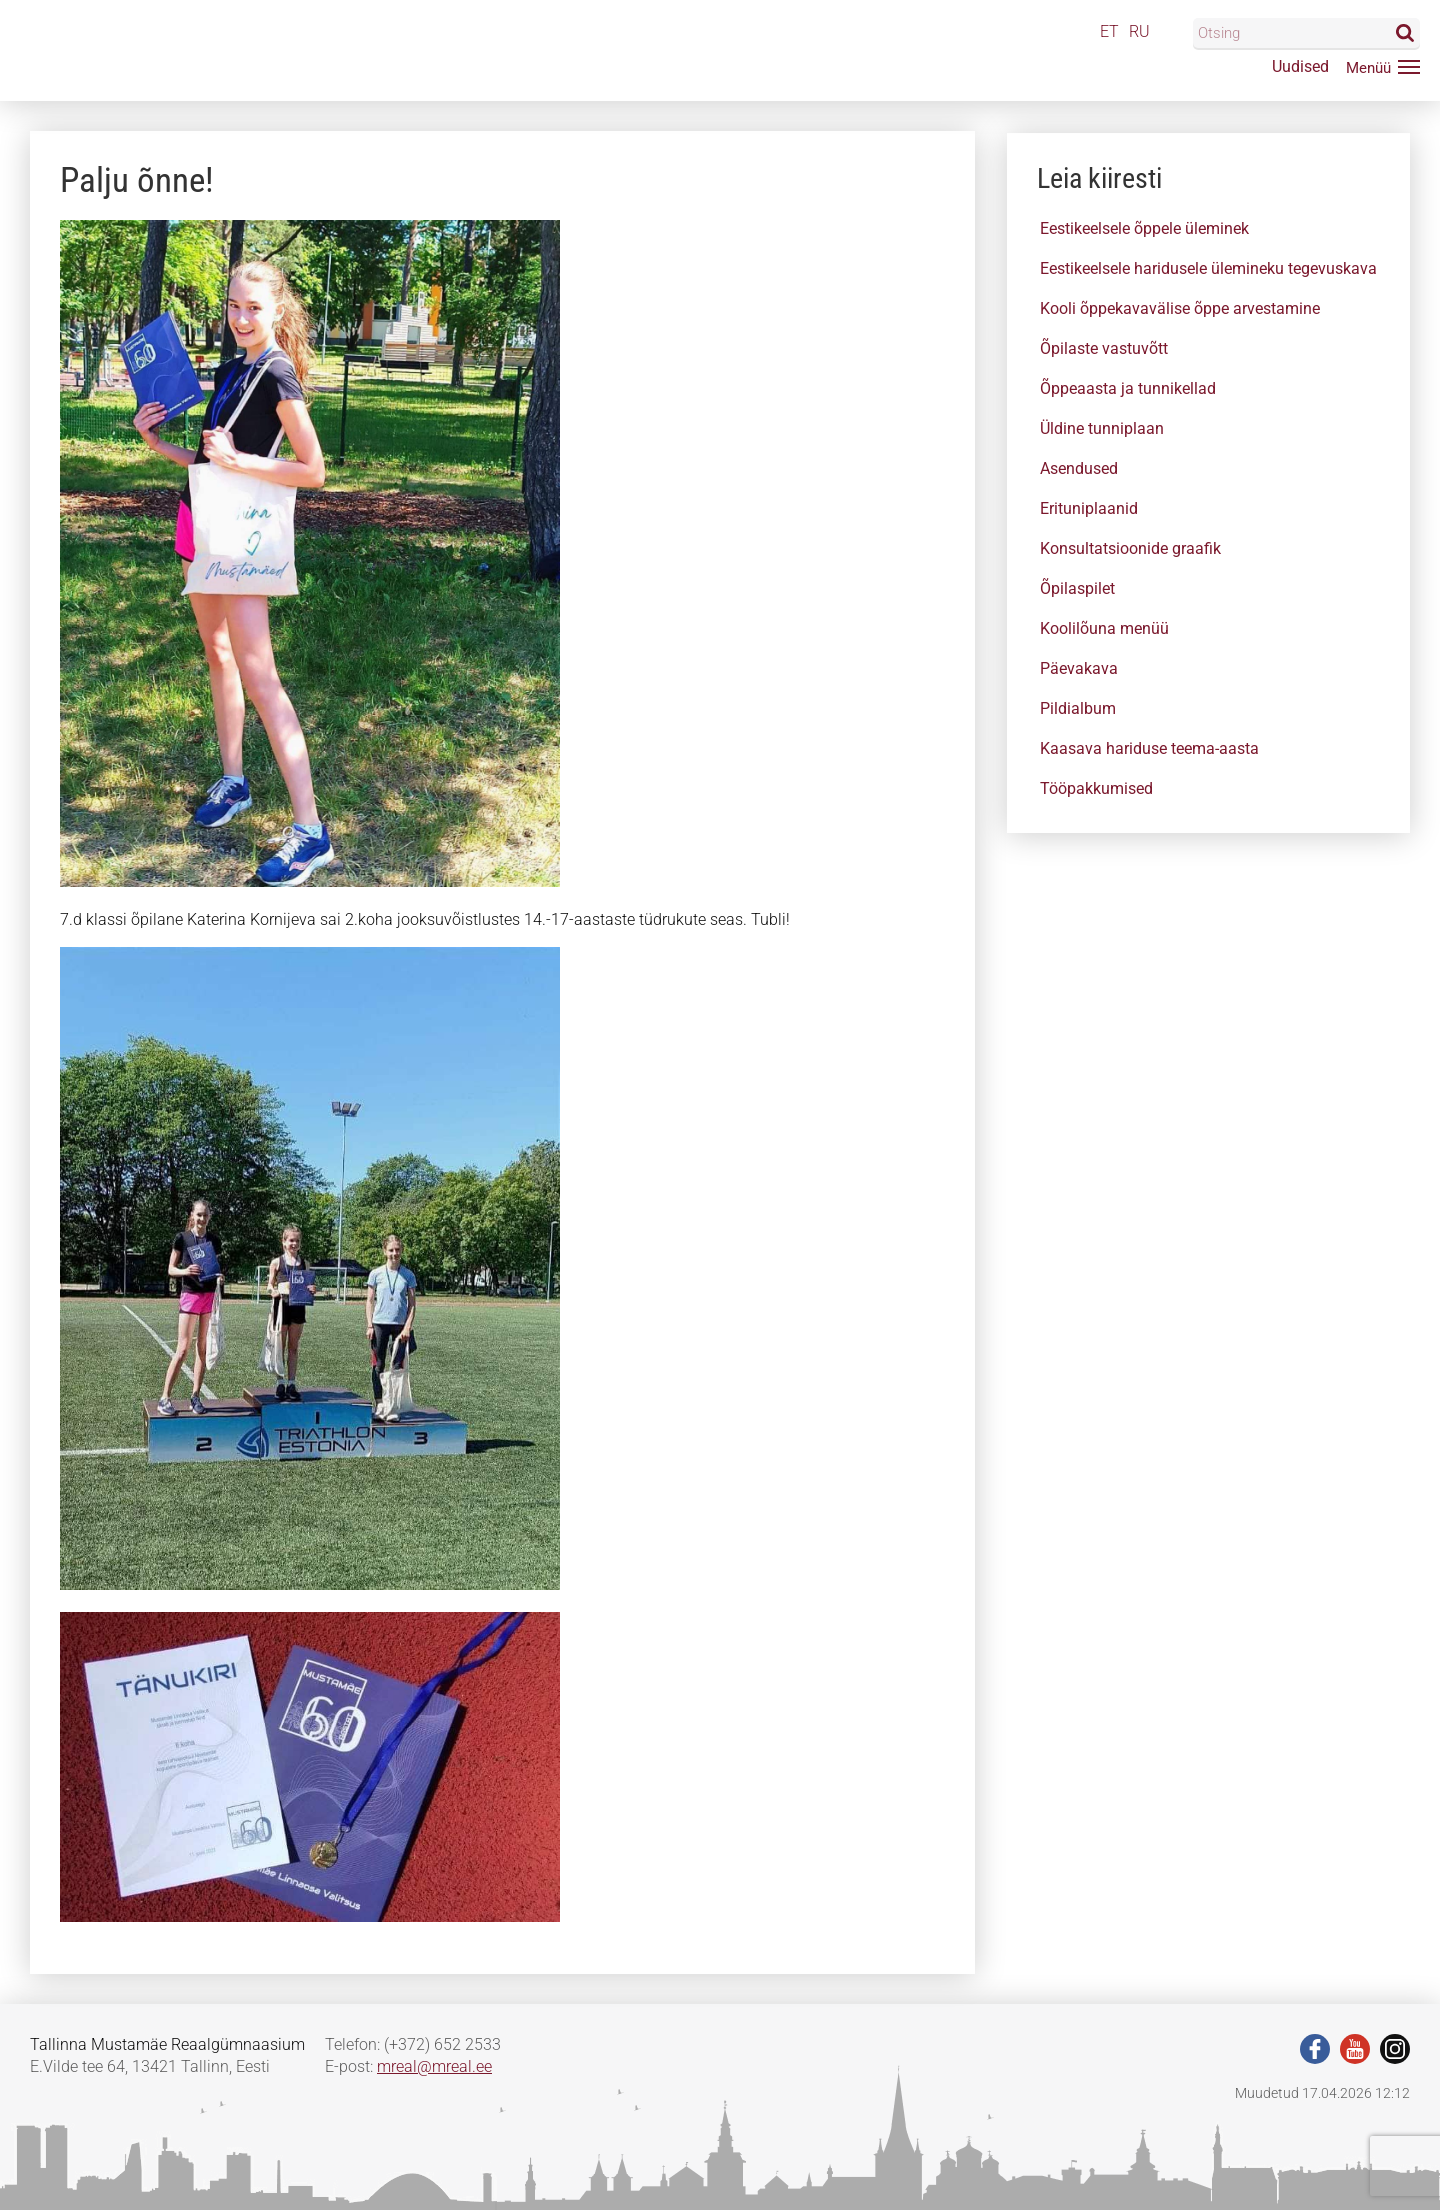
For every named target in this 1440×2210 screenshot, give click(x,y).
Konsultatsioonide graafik (1130, 548)
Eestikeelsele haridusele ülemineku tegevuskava (1208, 268)
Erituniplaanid (1089, 508)
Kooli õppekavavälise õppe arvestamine (1180, 308)
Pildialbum (1078, 708)
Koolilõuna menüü (1104, 628)
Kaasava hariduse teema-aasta (1149, 748)
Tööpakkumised (1096, 788)
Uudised (1300, 66)
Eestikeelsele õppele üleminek (1144, 228)
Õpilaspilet (1077, 588)
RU (1139, 31)
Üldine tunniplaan (1102, 428)
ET (1109, 31)
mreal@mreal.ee (434, 2066)
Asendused (1079, 468)
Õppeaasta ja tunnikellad (1128, 388)
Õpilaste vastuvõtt (1104, 348)
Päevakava (1079, 668)
